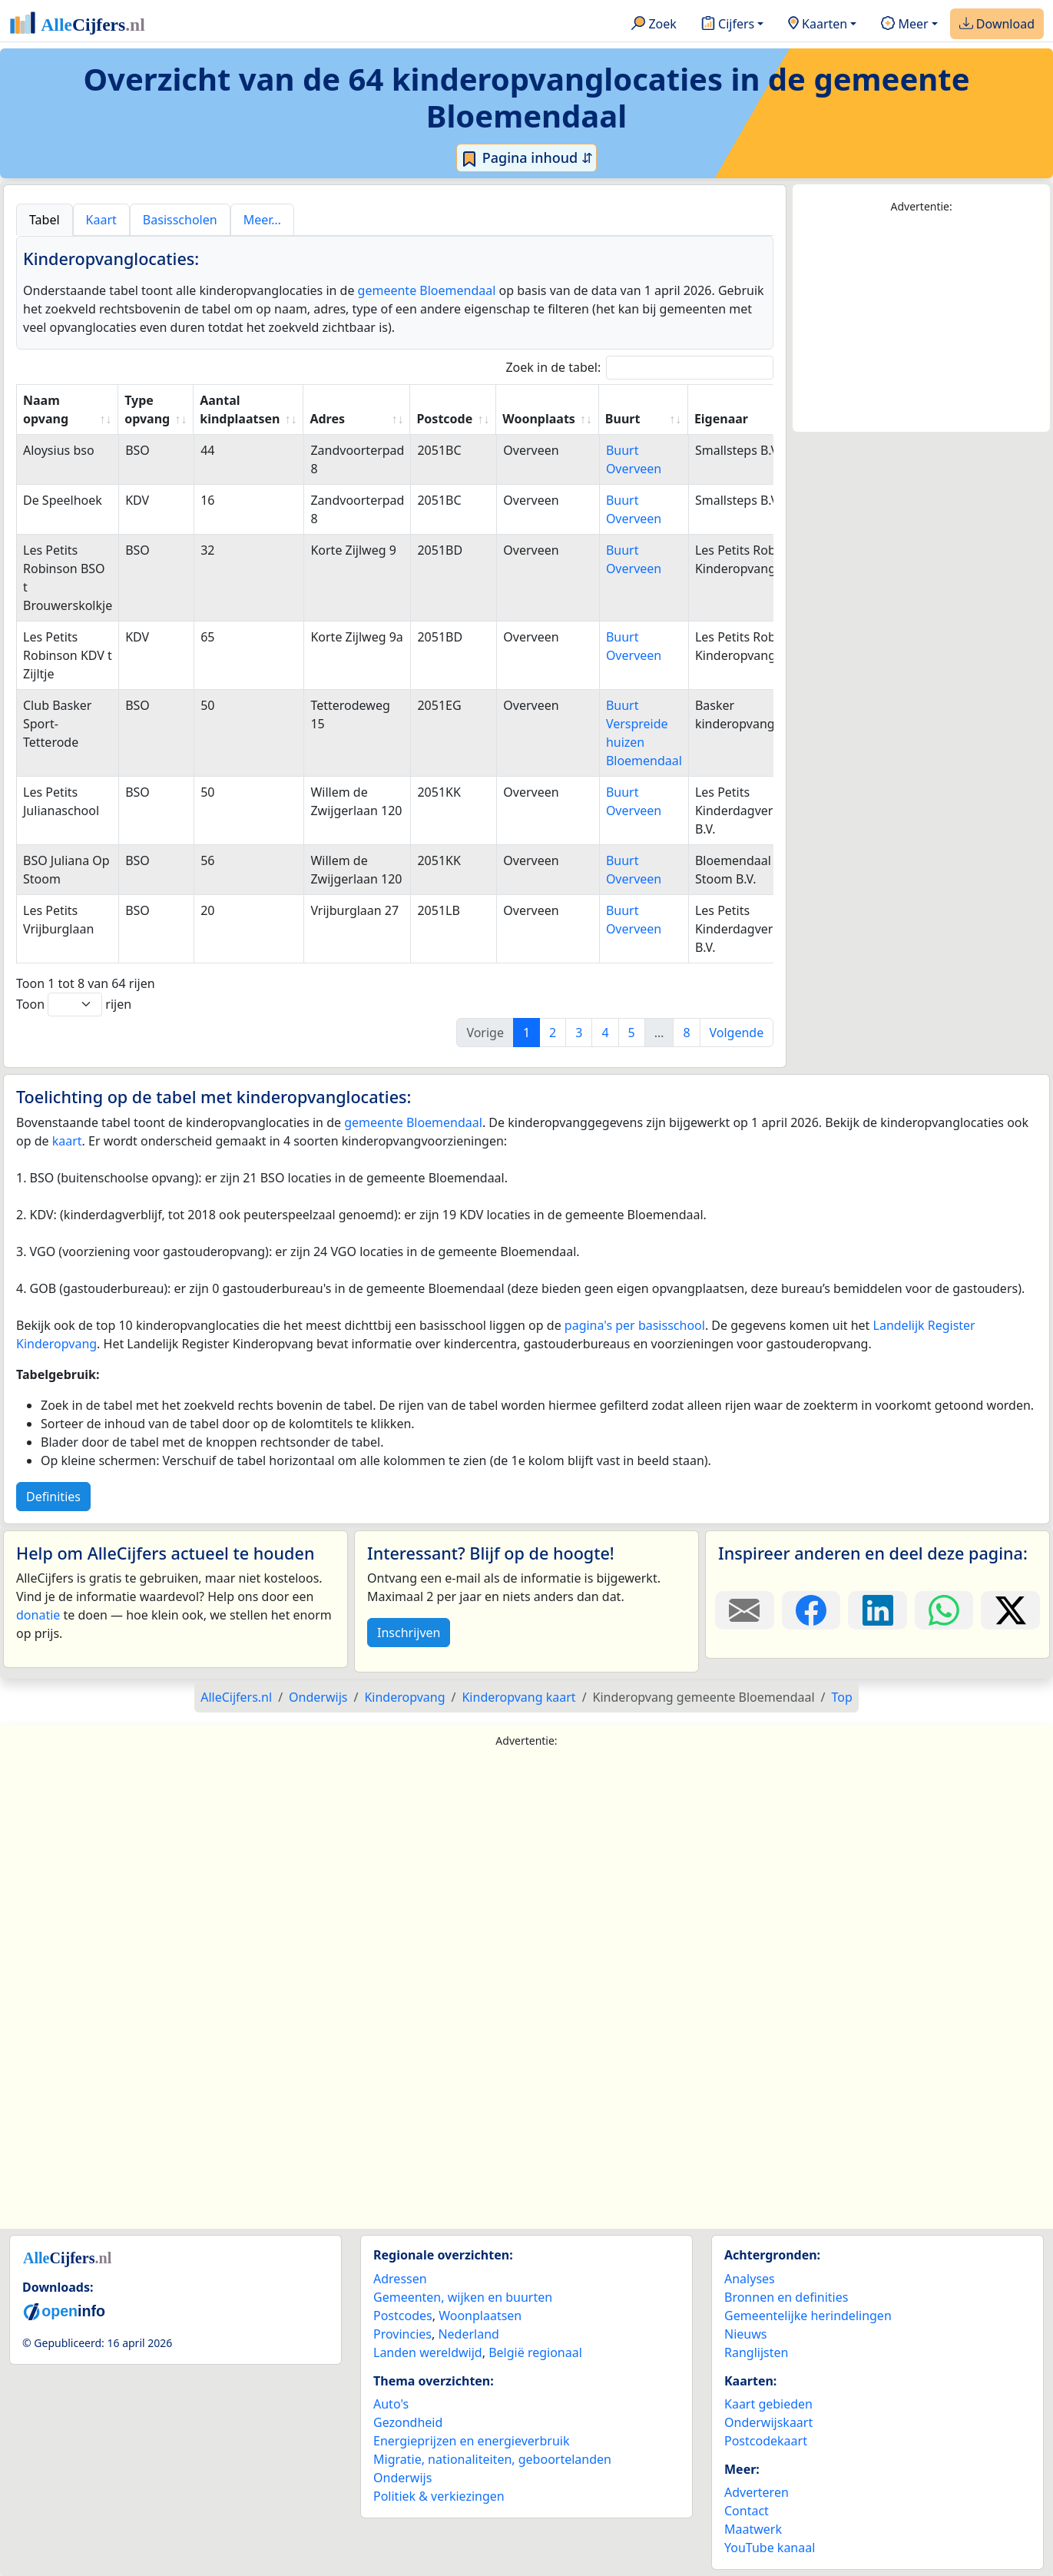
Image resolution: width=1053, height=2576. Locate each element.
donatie (38, 1614)
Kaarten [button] (817, 24)
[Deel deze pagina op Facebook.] (811, 1610)
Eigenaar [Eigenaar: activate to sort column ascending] (721, 418)
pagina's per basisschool (635, 1325)
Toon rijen (73, 1004)
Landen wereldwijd (427, 2352)
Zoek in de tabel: (639, 368)
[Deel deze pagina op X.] (1010, 1610)
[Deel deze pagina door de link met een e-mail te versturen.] (744, 1610)
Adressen (400, 2278)
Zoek (654, 24)
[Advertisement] (921, 323)
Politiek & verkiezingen (439, 2496)
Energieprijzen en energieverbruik (471, 2440)
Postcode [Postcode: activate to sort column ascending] (444, 418)
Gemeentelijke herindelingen (808, 2315)
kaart (67, 1140)
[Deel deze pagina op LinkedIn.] (877, 1610)
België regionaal (535, 2352)
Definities (53, 1496)
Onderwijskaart (768, 2422)
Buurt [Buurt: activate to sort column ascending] (623, 418)
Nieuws (745, 2334)
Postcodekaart (765, 2440)
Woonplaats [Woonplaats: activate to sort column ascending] (538, 418)
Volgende (737, 1032)
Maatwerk (753, 2529)
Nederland (468, 2334)
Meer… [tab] (262, 219)
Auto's (391, 2403)
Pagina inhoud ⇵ (526, 158)
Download (997, 24)
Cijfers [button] (727, 24)
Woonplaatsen (480, 2315)
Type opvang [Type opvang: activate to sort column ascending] (147, 409)
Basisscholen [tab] (180, 219)
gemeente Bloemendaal (427, 290)
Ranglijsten (756, 2352)
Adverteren (756, 2492)
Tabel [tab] (44, 219)
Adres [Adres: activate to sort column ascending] (327, 418)
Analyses (749, 2278)
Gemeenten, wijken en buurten (462, 2297)
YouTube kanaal (769, 2547)
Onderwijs (402, 2477)
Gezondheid (407, 2422)
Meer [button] (904, 24)
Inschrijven (408, 1632)
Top (842, 1697)
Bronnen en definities (786, 2297)
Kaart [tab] (101, 219)
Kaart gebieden (768, 2403)
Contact (746, 2510)
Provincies (402, 2334)
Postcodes (402, 2315)
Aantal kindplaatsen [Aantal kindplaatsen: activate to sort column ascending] (240, 409)
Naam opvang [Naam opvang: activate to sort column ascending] (45, 409)
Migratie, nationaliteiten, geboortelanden (492, 2459)
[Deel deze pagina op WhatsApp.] (944, 1610)
